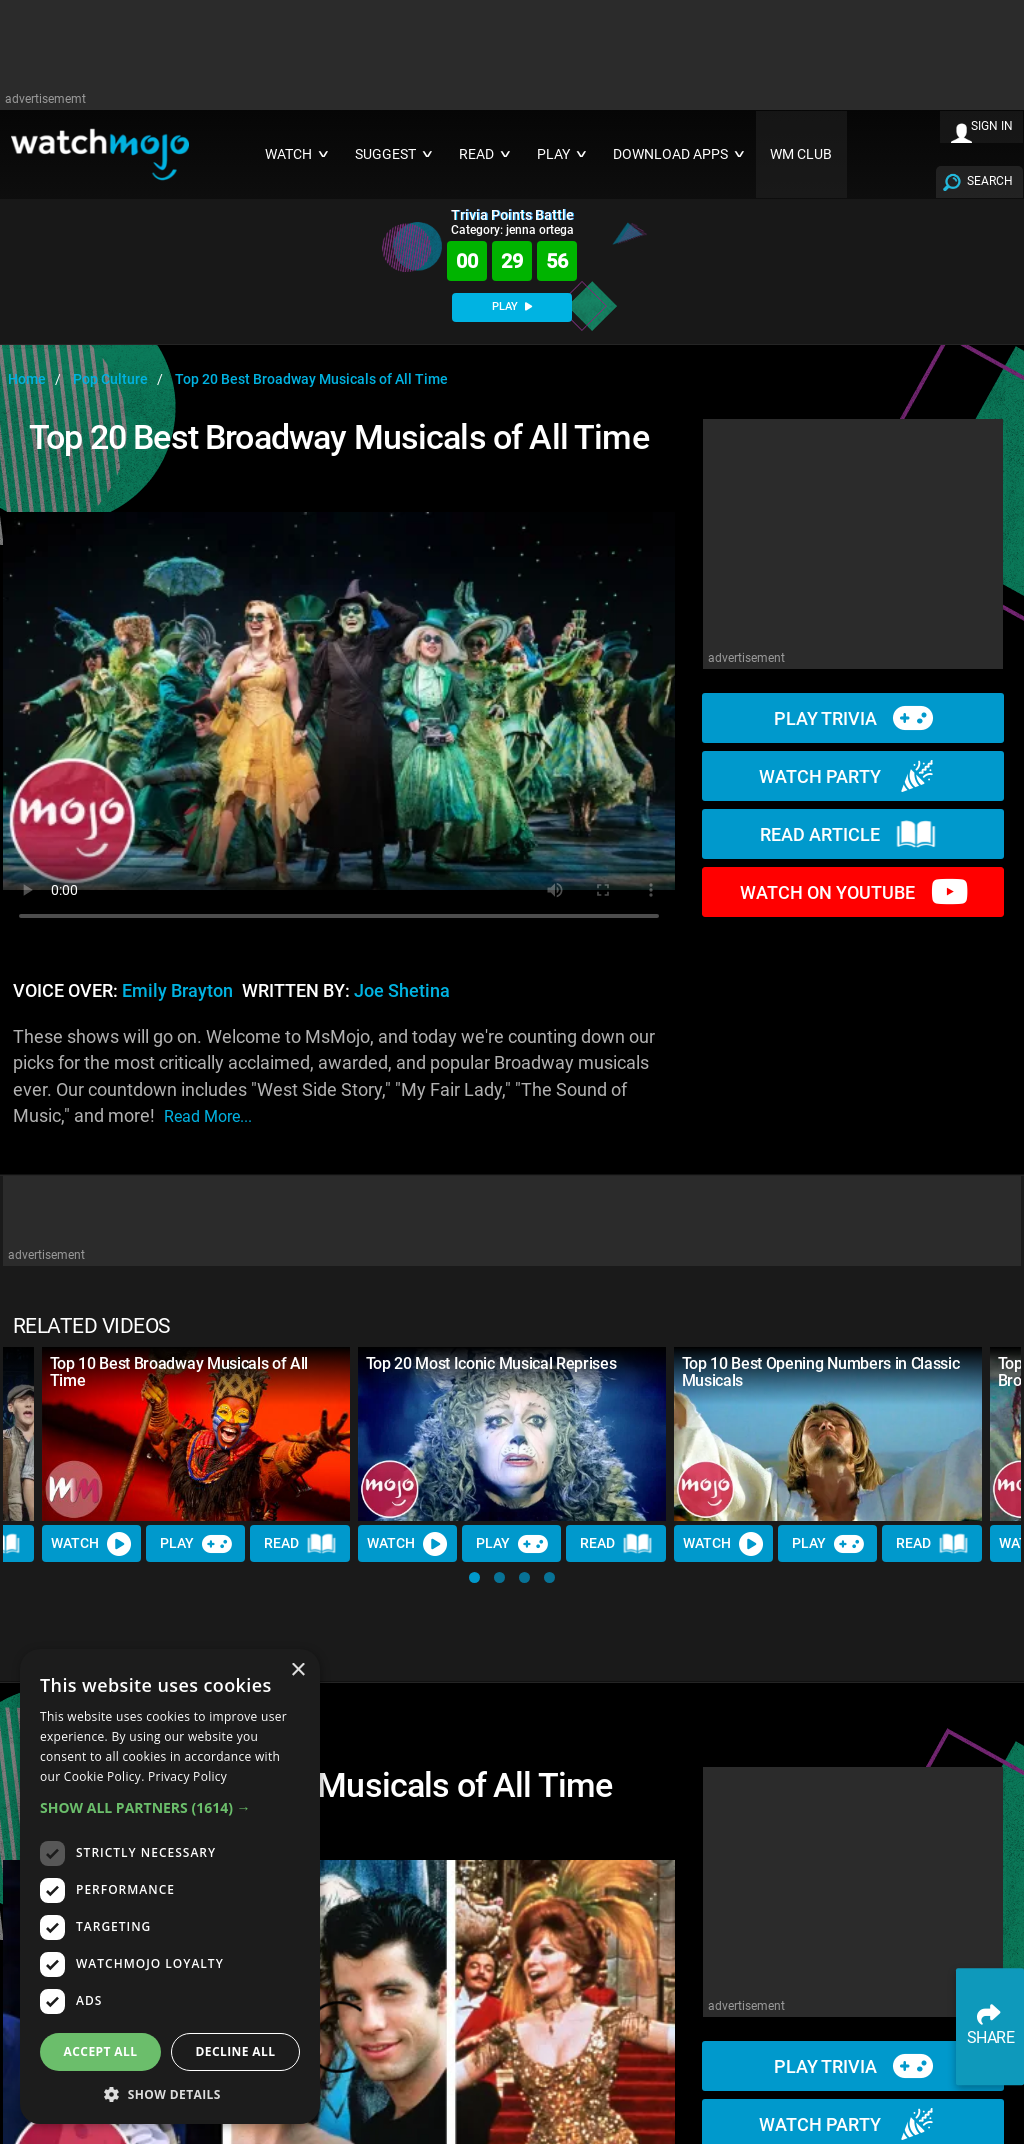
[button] (474, 1577)
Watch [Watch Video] (92, 1543)
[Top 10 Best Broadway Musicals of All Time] (196, 1433)
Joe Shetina (402, 991)
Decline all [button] (236, 2051)
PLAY (512, 306)
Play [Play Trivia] (196, 1543)
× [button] (297, 1670)
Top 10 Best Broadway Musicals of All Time (179, 1372)
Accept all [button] (101, 2051)
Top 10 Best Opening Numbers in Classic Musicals (821, 1372)
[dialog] (170, 1886)
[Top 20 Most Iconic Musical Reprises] (512, 1433)
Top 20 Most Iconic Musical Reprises (491, 1363)
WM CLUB (801, 154)
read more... (208, 1116)
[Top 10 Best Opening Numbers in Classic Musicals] (828, 1433)
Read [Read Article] (301, 1543)
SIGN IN (992, 126)
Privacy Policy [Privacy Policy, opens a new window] (187, 1776)
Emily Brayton (177, 991)
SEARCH (990, 181)
